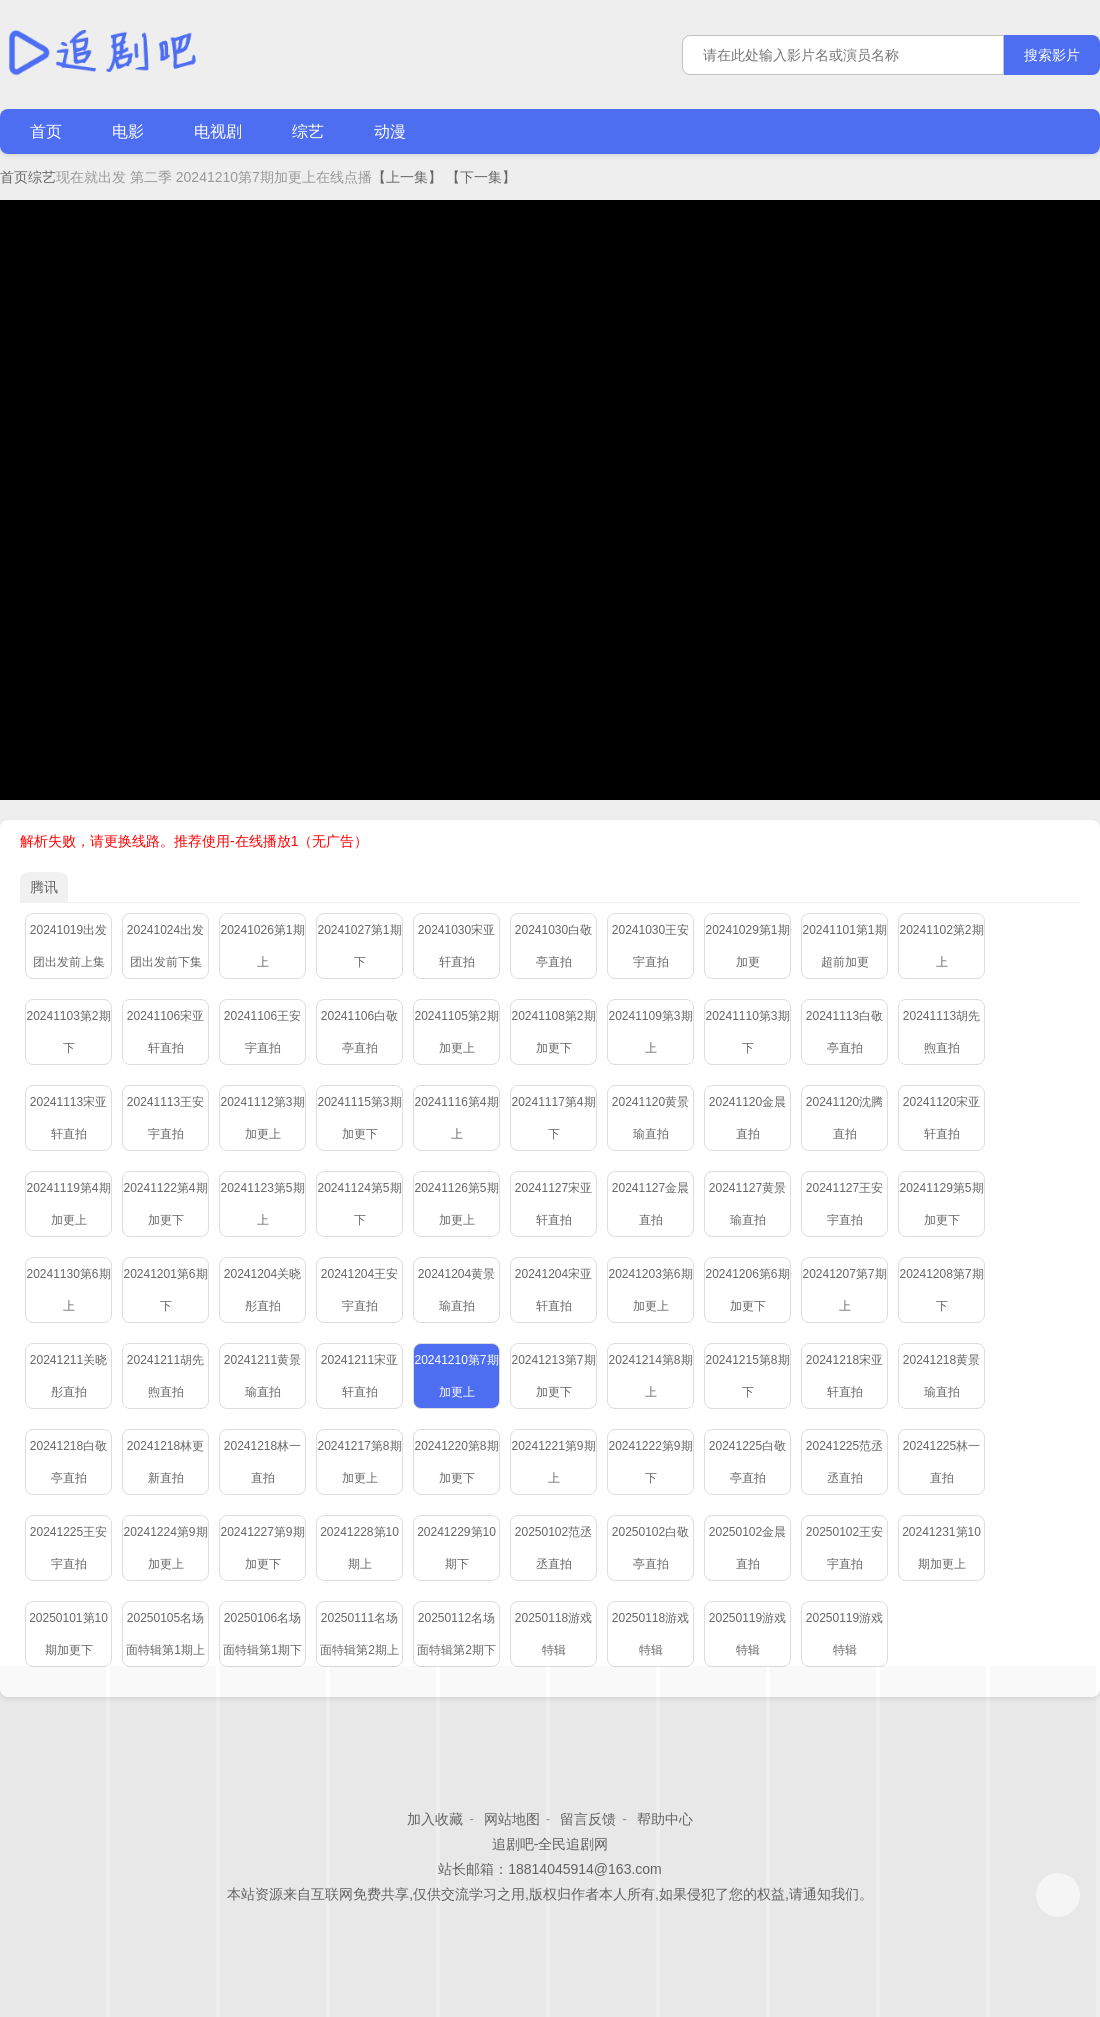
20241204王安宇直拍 (359, 1290)
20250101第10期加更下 (68, 1634)
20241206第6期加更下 (747, 1290)
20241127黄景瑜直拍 (747, 1204)
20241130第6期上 (68, 1290)
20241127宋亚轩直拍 (553, 1204)
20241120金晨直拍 (747, 1118)
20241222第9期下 (650, 1462)
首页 (46, 131)
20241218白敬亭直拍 (68, 1462)
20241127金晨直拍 (650, 1204)
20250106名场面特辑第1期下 (262, 1634)
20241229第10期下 (456, 1548)
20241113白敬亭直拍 (844, 1032)
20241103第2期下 (68, 1032)
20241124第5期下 (359, 1204)
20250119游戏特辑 (747, 1634)
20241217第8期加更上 (359, 1462)
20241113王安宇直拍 (165, 1118)
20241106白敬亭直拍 (359, 1032)
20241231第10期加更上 (941, 1548)
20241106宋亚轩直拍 (165, 1032)
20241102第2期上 (941, 946)
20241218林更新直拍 (165, 1462)
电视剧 (218, 131)
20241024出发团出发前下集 (165, 946)
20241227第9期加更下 (262, 1548)
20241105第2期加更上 (456, 1032)
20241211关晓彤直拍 (68, 1376)
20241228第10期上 (359, 1548)
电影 (128, 131)
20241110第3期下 (747, 1032)
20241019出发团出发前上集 (68, 946)
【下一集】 (481, 177)
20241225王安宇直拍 (68, 1548)
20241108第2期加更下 (553, 1032)
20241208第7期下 (941, 1290)
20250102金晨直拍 (747, 1548)
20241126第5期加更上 (456, 1204)
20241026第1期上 (262, 946)
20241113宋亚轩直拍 (68, 1118)
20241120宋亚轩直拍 (941, 1118)
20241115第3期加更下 (359, 1118)
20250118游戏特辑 (553, 1634)
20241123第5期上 (262, 1204)
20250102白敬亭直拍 (650, 1548)
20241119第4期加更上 (68, 1204)
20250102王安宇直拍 (844, 1548)
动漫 (390, 131)
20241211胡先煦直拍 (165, 1376)
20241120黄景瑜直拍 (650, 1118)
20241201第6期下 (165, 1290)
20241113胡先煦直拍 (941, 1032)
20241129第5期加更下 (941, 1204)
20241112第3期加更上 (262, 1118)
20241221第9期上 (553, 1462)
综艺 (308, 131)
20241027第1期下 (359, 946)
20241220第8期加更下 (456, 1462)
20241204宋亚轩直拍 (553, 1290)
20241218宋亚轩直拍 (844, 1376)
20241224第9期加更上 (165, 1548)
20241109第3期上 (650, 1032)
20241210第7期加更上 (456, 1376)
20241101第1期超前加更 (844, 946)
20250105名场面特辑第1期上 (165, 1634)
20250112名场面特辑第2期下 (456, 1634)
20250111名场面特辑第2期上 (359, 1634)
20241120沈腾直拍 (844, 1118)
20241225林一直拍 (941, 1462)
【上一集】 (407, 177)
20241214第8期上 (650, 1376)
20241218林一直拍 (262, 1462)
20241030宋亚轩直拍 (456, 946)
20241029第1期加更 (747, 946)
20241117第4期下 (553, 1118)
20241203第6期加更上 (650, 1290)
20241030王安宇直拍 (650, 946)
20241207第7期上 (844, 1290)
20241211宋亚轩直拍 (359, 1376)
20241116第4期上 (456, 1118)
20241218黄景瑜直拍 (941, 1376)
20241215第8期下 (747, 1376)
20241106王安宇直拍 (262, 1032)
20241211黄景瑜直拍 (262, 1376)
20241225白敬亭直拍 (747, 1462)
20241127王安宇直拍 (844, 1204)
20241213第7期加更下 (553, 1376)
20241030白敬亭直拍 (553, 946)
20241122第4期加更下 (165, 1204)
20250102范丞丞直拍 (553, 1548)
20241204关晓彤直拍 (262, 1290)
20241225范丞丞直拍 (844, 1462)
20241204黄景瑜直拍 (456, 1290)
